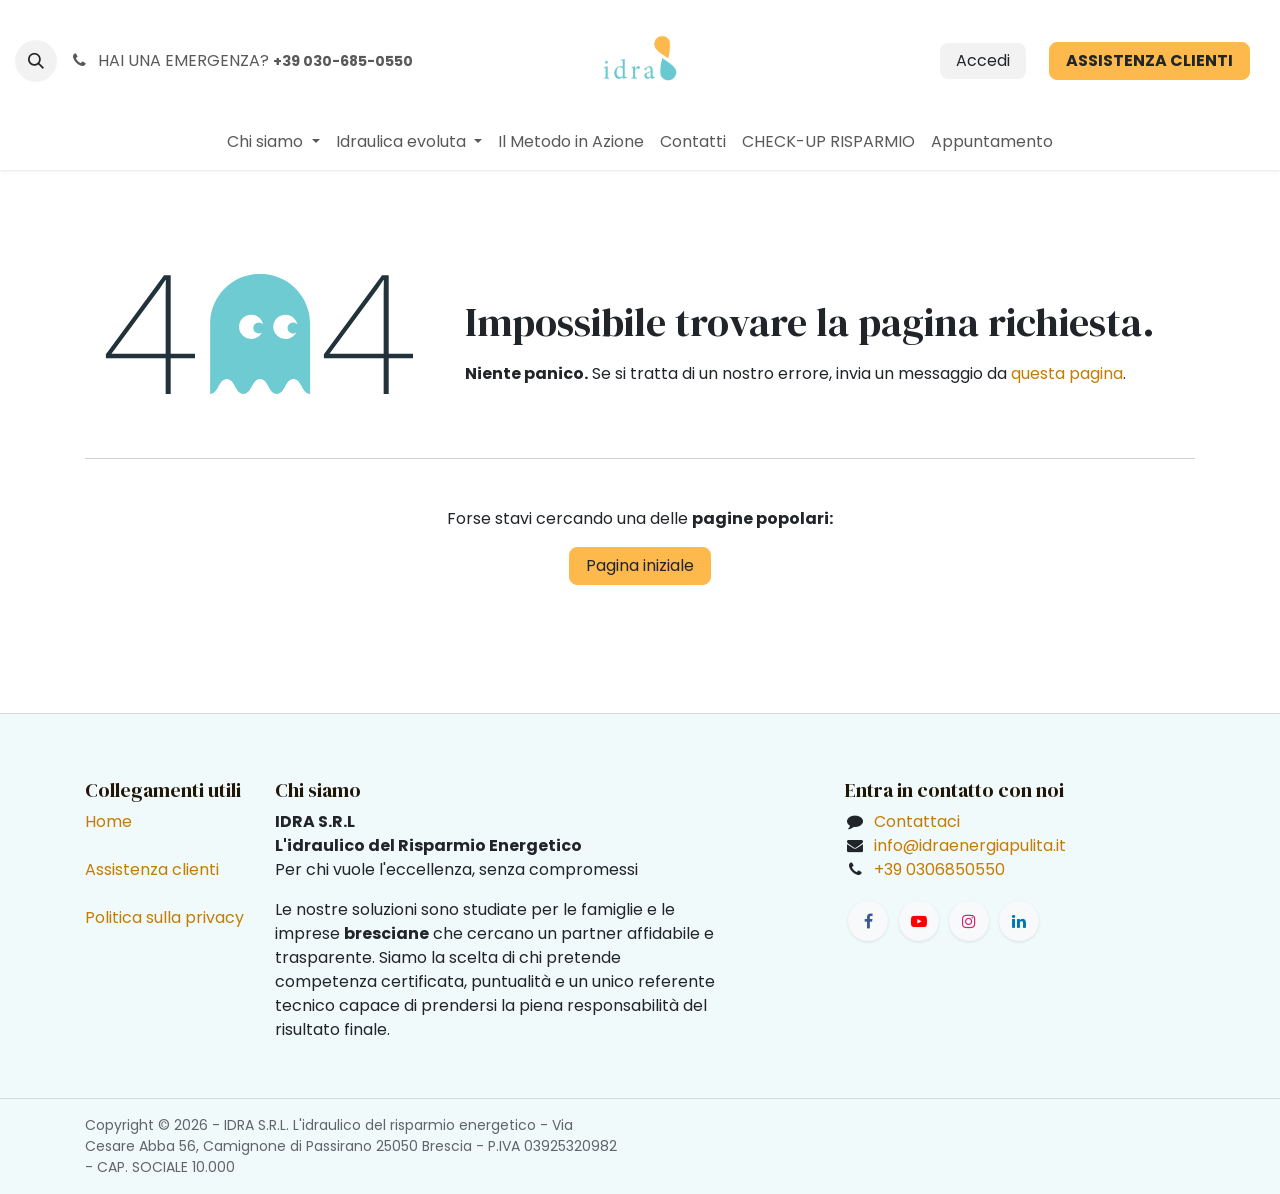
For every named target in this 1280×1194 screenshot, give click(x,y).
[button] (36, 61)
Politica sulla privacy (164, 917)
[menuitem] (273, 142)
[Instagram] (969, 921)
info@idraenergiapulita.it (970, 845)
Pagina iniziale (640, 565)
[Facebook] (868, 921)
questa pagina (1067, 373)
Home (108, 821)
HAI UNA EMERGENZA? (241, 60)
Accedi (983, 60)
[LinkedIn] (1019, 921)
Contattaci (917, 821)
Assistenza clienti (152, 869)
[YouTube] (919, 921)
